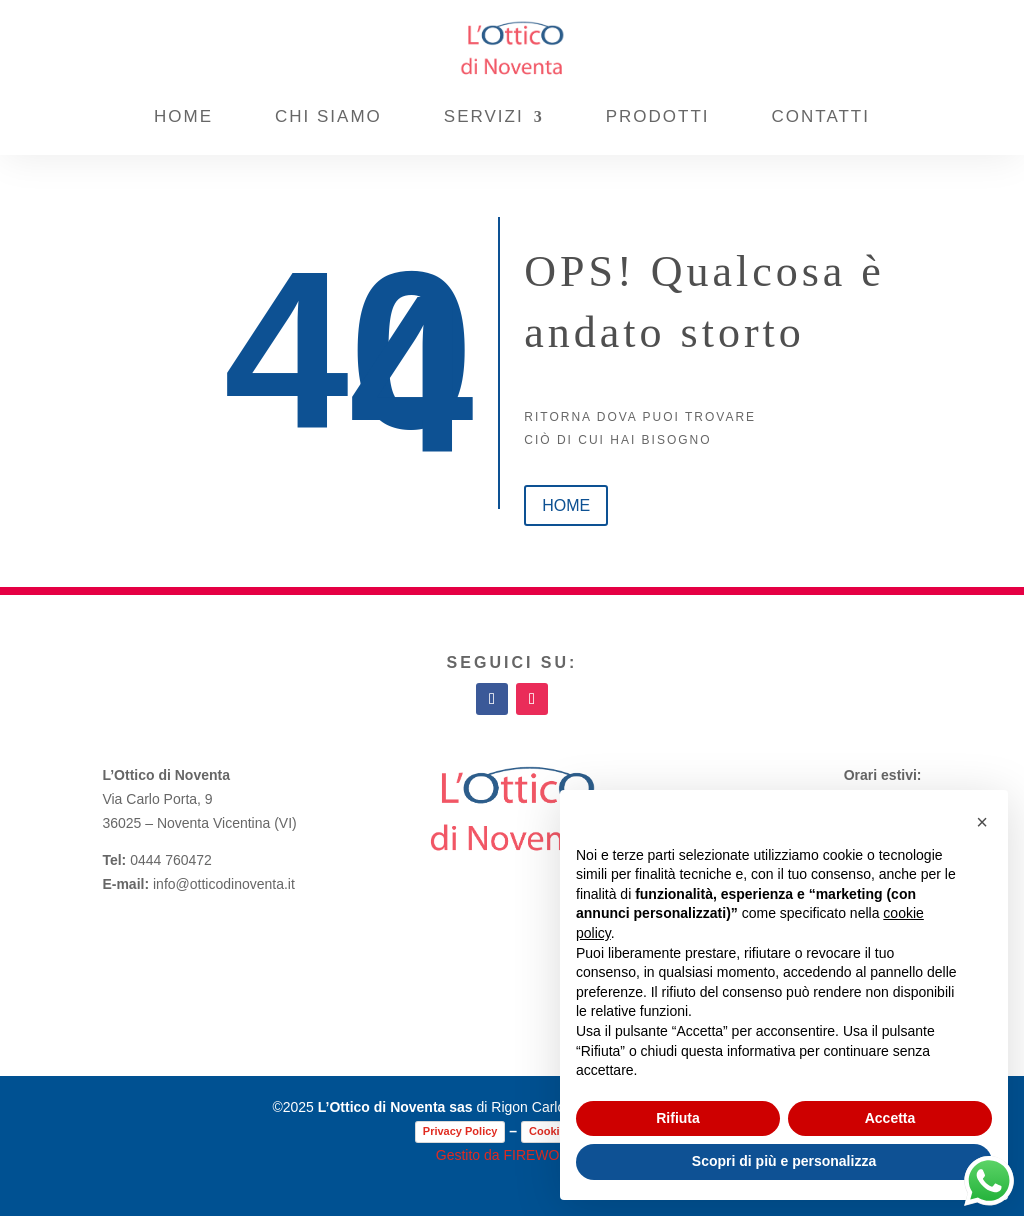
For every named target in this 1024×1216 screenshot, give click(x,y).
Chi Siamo (328, 116)
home (566, 505)
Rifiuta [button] (678, 1118)
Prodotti (658, 116)
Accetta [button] (890, 1118)
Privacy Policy (460, 1131)
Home (183, 116)
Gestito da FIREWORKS (512, 1155)
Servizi (484, 116)
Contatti (821, 116)
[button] (982, 822)
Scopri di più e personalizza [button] (784, 1161)
